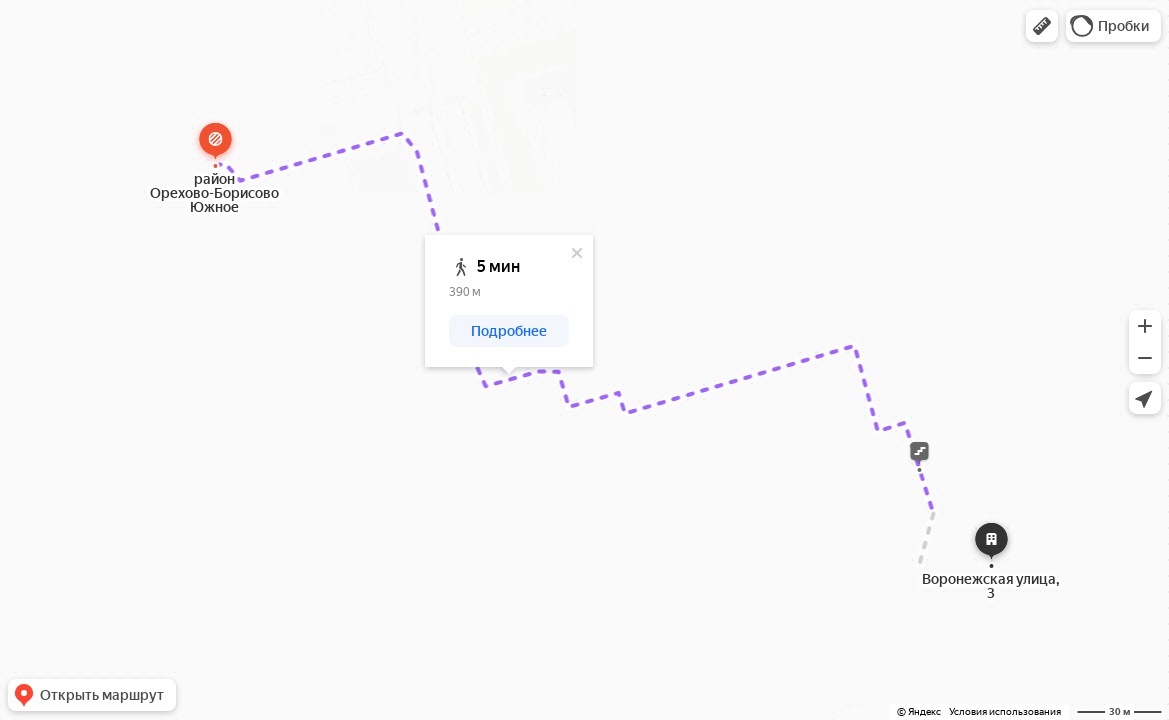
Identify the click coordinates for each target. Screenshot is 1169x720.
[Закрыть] (577, 253)
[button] (1042, 26)
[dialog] (509, 301)
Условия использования (1005, 711)
